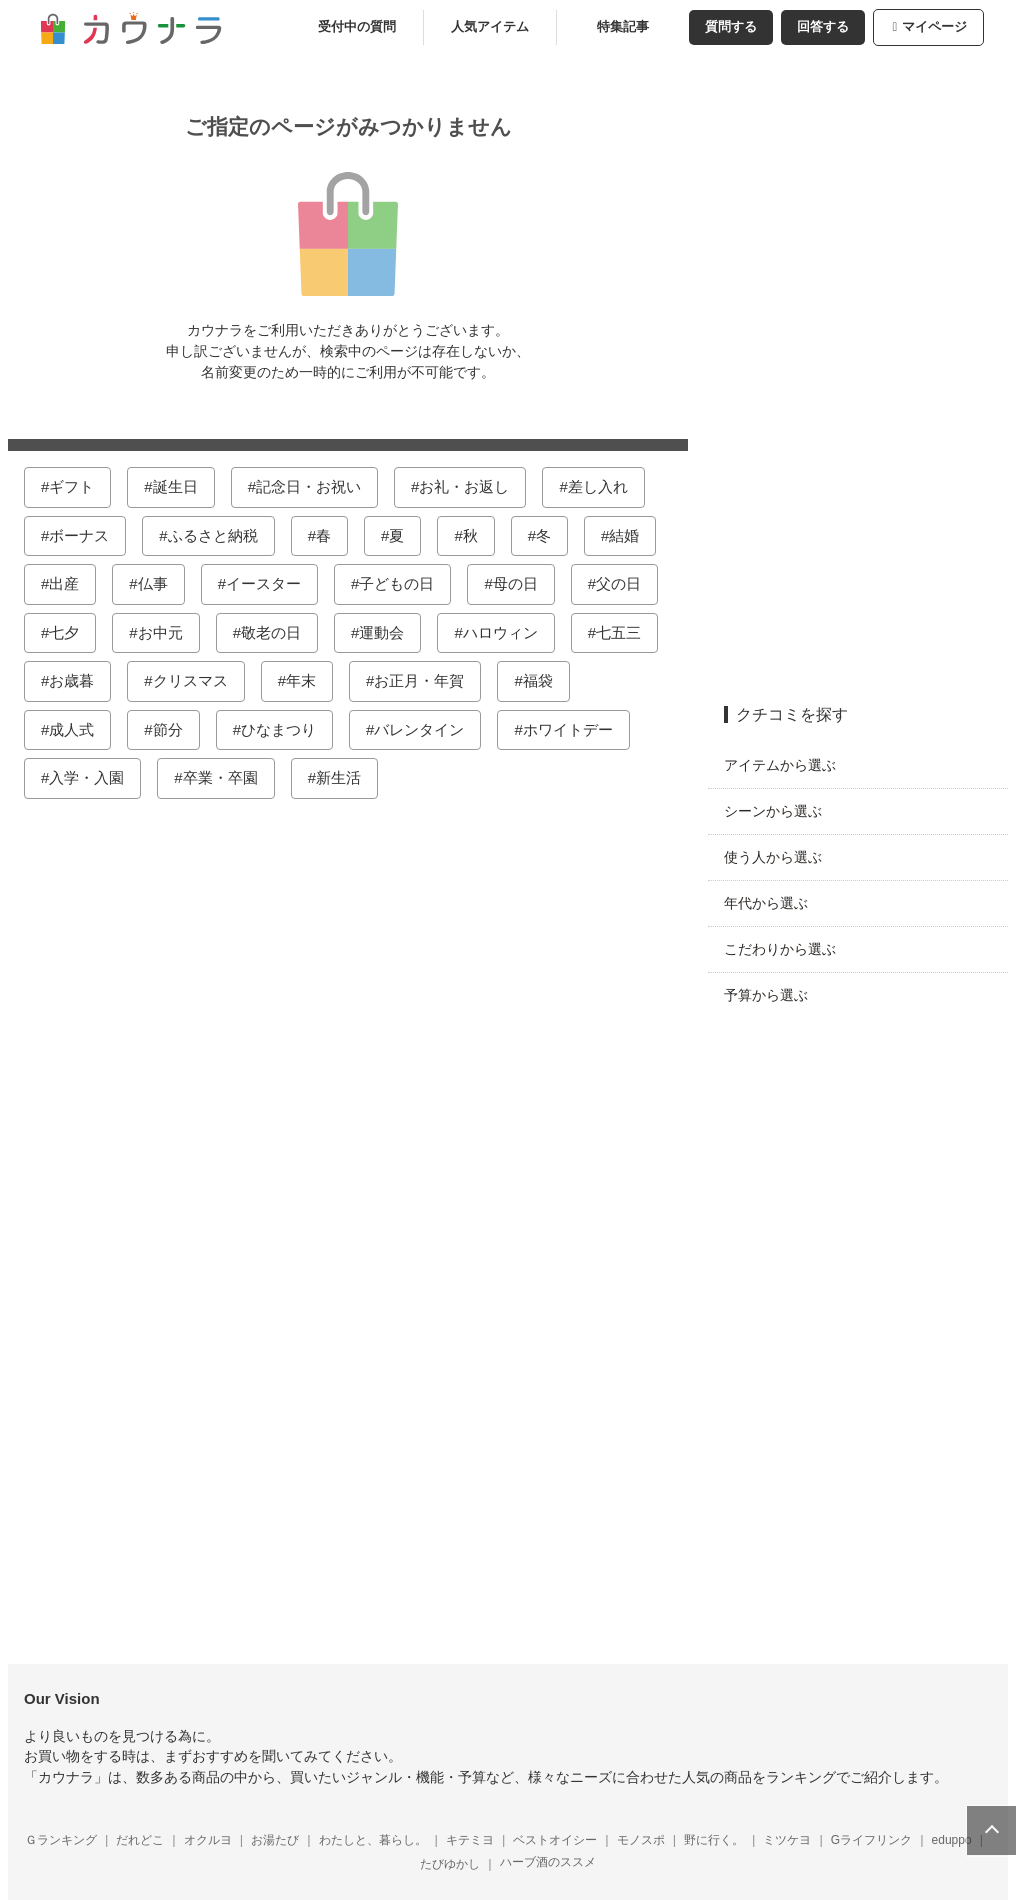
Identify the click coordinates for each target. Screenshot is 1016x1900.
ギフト (79, 486)
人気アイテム (498, 27)
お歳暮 (79, 680)
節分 (176, 729)
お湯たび (283, 1840)
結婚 (632, 535)
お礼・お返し (472, 486)
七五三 (626, 632)
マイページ (937, 27)
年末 (309, 680)
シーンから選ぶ (781, 811)
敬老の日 (279, 632)
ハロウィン (508, 632)
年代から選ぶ (774, 903)
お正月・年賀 (427, 680)
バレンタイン (427, 729)
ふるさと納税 (221, 535)
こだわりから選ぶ (788, 949)
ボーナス (87, 535)
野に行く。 (722, 1840)
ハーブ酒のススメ (556, 1862)
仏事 (161, 583)
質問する (739, 27)
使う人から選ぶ (781, 857)
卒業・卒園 (228, 777)
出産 (72, 583)
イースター (271, 583)
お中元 (168, 632)
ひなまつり (286, 729)
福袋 (546, 680)
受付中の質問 (365, 27)
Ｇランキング (69, 1840)
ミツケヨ (795, 1840)
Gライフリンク (879, 1840)
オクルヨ (216, 1840)
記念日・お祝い (316, 486)
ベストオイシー (563, 1840)
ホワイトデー (576, 729)
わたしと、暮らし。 (381, 1840)
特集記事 (631, 27)
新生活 (346, 777)
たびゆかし (458, 1864)
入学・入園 (94, 777)
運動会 (389, 632)
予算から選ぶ (774, 995)
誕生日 (183, 486)
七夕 (72, 632)
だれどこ (148, 1840)
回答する (831, 27)
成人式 (79, 729)
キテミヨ (478, 1840)
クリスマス (198, 680)
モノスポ (649, 1840)
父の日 (626, 583)
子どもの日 (404, 583)
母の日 (523, 583)
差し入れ (606, 486)
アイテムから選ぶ (788, 765)
